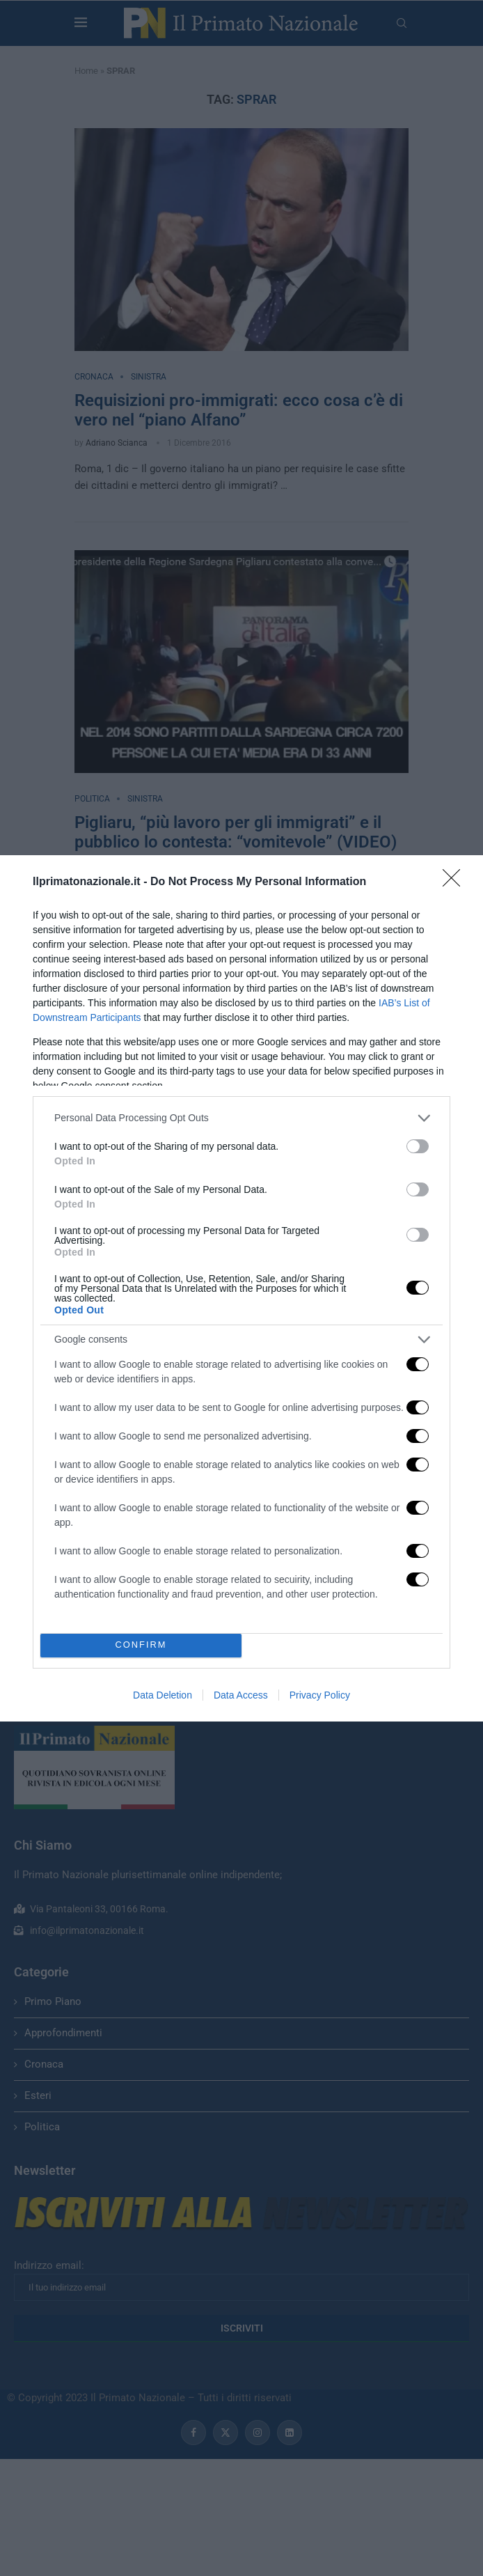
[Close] (456, 882)
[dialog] (241, 1288)
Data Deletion (162, 1695)
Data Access (241, 1695)
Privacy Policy (320, 1695)
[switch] (417, 1146)
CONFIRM (141, 1645)
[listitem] (241, 1118)
